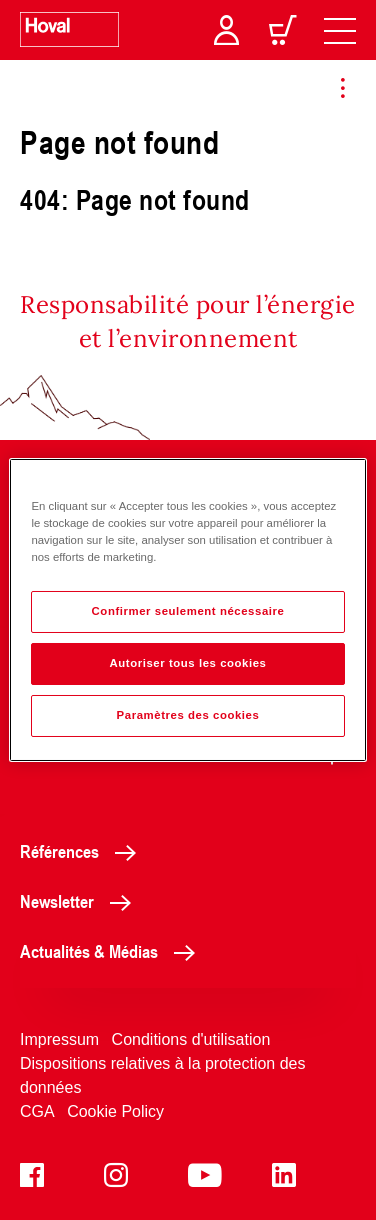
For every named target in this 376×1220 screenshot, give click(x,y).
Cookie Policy (115, 1111)
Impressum (59, 1039)
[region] (187, 610)
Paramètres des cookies (188, 715)
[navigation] (340, 30)
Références (83, 851)
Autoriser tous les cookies (187, 663)
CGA (37, 1111)
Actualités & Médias (113, 951)
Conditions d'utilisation (191, 1039)
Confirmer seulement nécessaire (188, 611)
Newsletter (81, 901)
